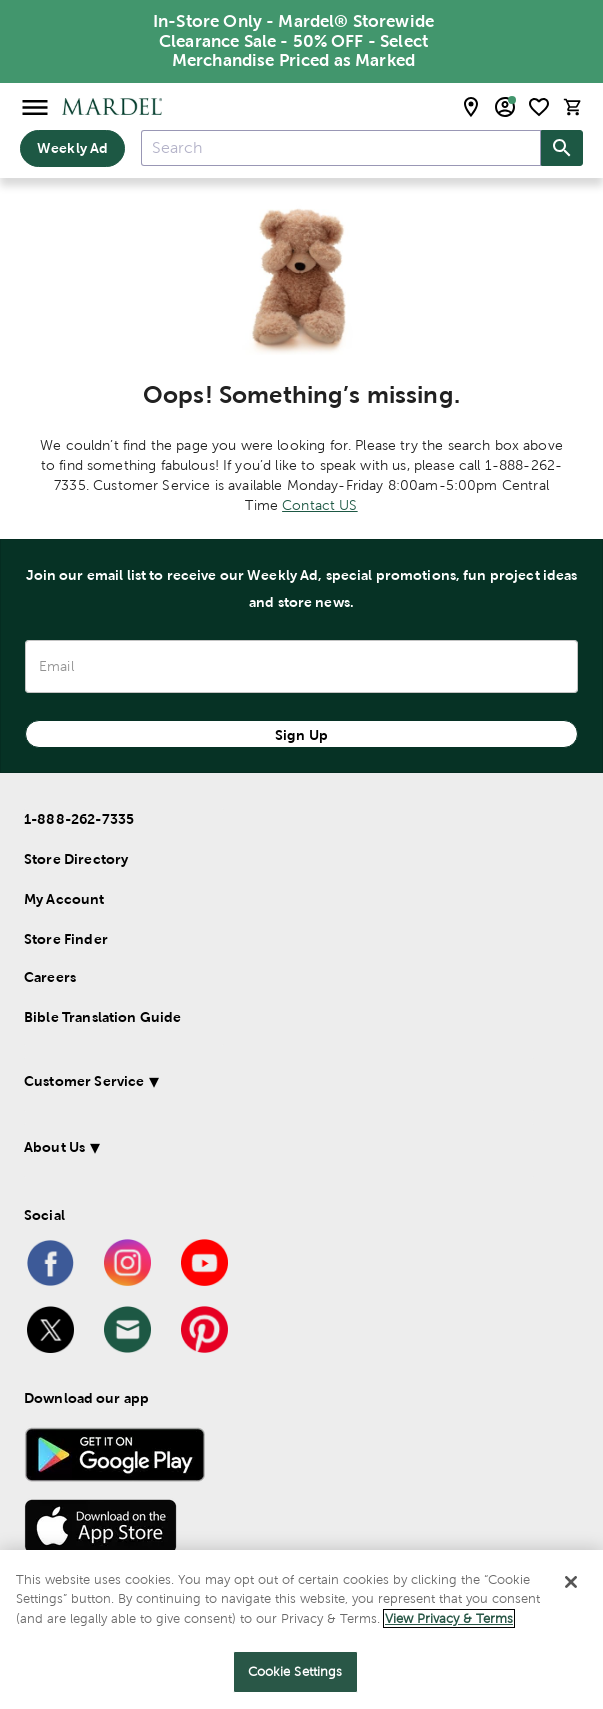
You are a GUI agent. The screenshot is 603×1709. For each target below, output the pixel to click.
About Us (54, 1147)
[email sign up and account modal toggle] (505, 107)
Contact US (320, 505)
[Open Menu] (35, 106)
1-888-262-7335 (79, 819)
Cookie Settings (295, 1671)
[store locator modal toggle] (471, 107)
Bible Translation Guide (102, 1017)
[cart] (573, 106)
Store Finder (66, 939)
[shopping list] (539, 107)
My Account (64, 899)
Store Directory (76, 859)
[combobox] (341, 148)
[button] (280, 1084)
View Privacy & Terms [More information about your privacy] (449, 1618)
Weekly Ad (72, 148)
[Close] (571, 1582)
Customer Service (84, 1081)
